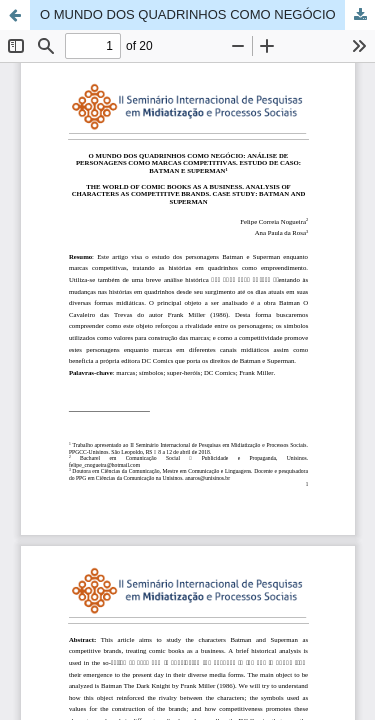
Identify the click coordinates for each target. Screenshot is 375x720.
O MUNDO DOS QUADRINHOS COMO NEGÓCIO (188, 14)
